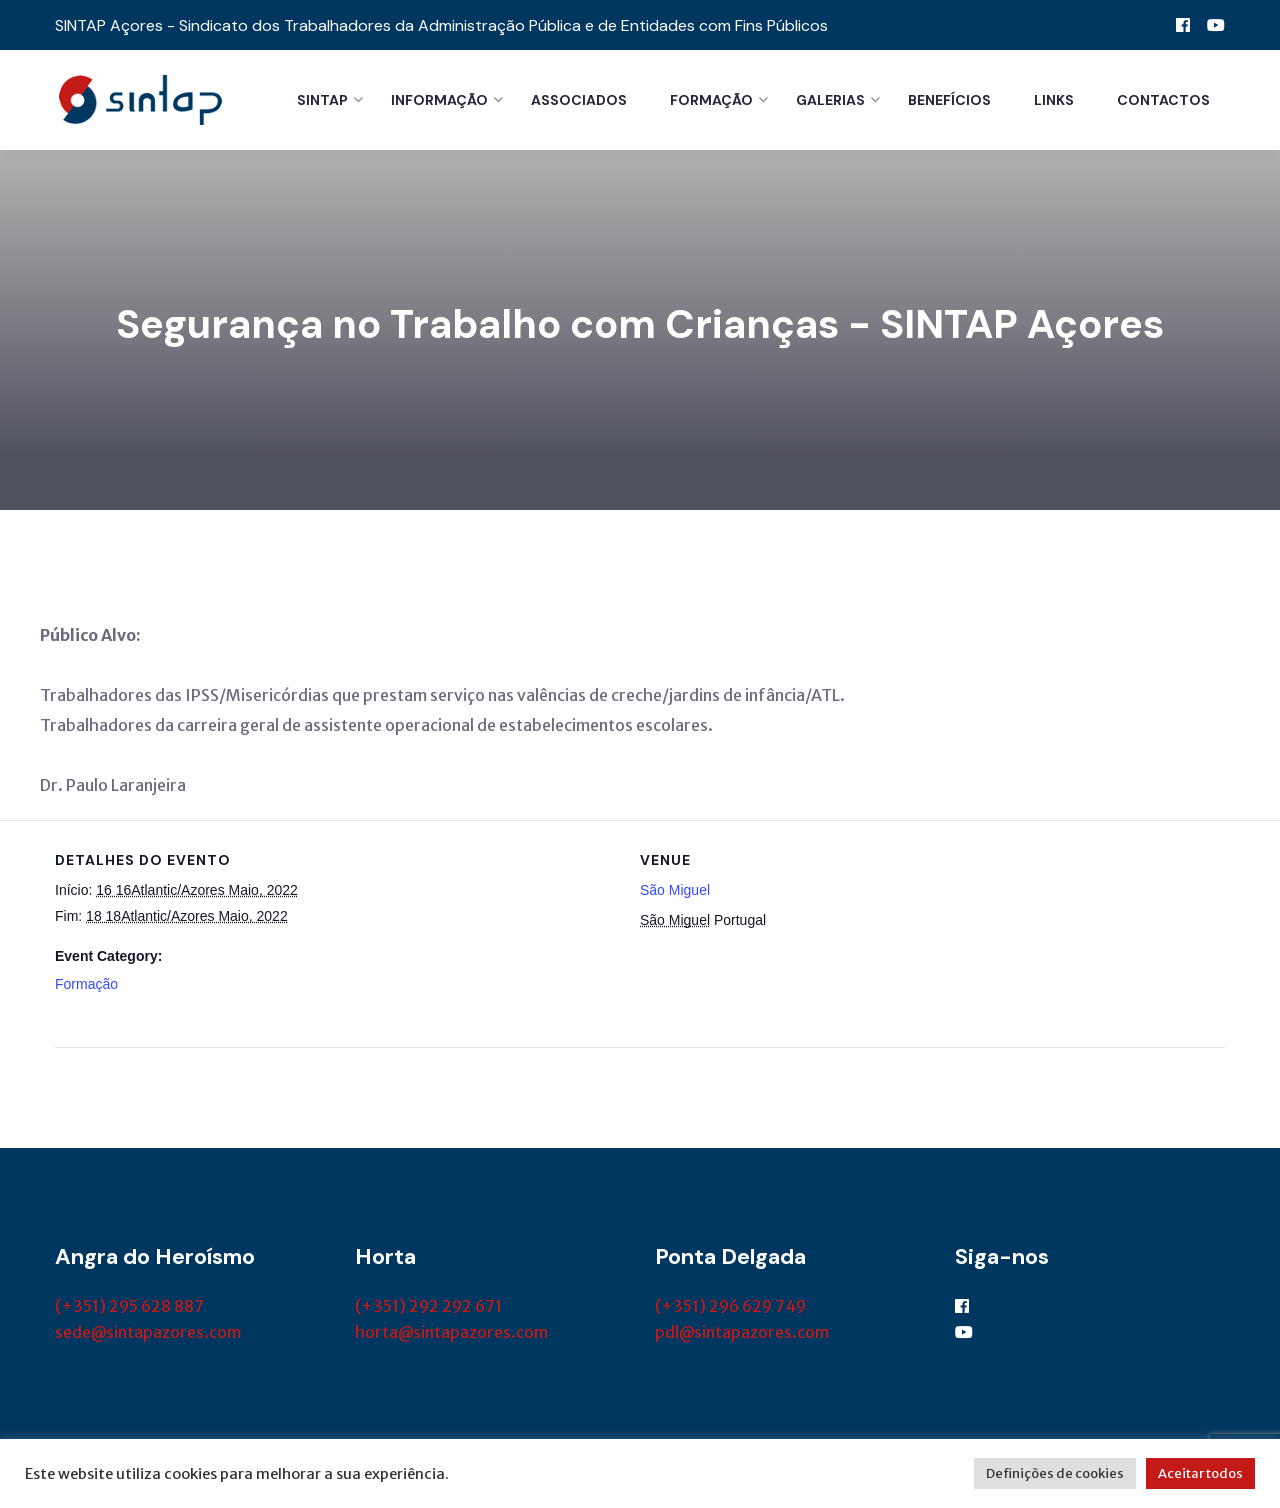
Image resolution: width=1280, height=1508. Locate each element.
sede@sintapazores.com (148, 1332)
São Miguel (675, 890)
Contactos (1163, 100)
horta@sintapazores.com (451, 1332)
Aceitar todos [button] (1200, 1473)
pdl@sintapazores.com (742, 1332)
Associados (579, 100)
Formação (711, 100)
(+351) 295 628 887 (129, 1306)
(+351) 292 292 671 (428, 1306)
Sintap (322, 100)
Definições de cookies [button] (1055, 1473)
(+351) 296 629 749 (730, 1306)
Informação (439, 100)
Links (1054, 100)
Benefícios (949, 100)
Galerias (830, 100)
